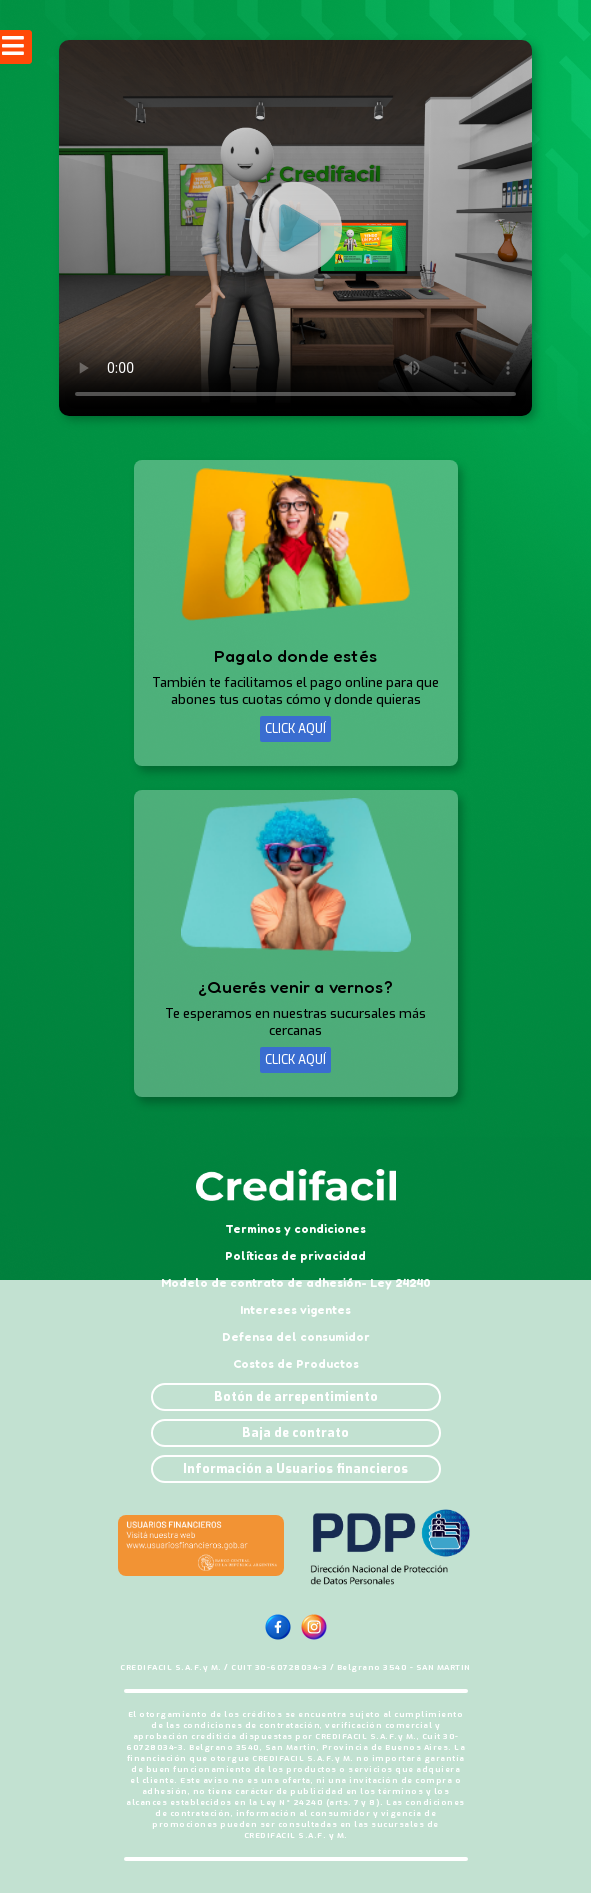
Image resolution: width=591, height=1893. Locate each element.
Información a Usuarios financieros (295, 1469)
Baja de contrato (295, 1433)
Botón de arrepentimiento (296, 1397)
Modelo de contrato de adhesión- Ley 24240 (296, 1282)
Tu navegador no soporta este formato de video (295, 228)
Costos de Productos (296, 1363)
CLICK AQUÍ (295, 729)
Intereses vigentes (295, 1309)
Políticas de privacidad (295, 1255)
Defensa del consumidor (296, 1336)
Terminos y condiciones (295, 1228)
